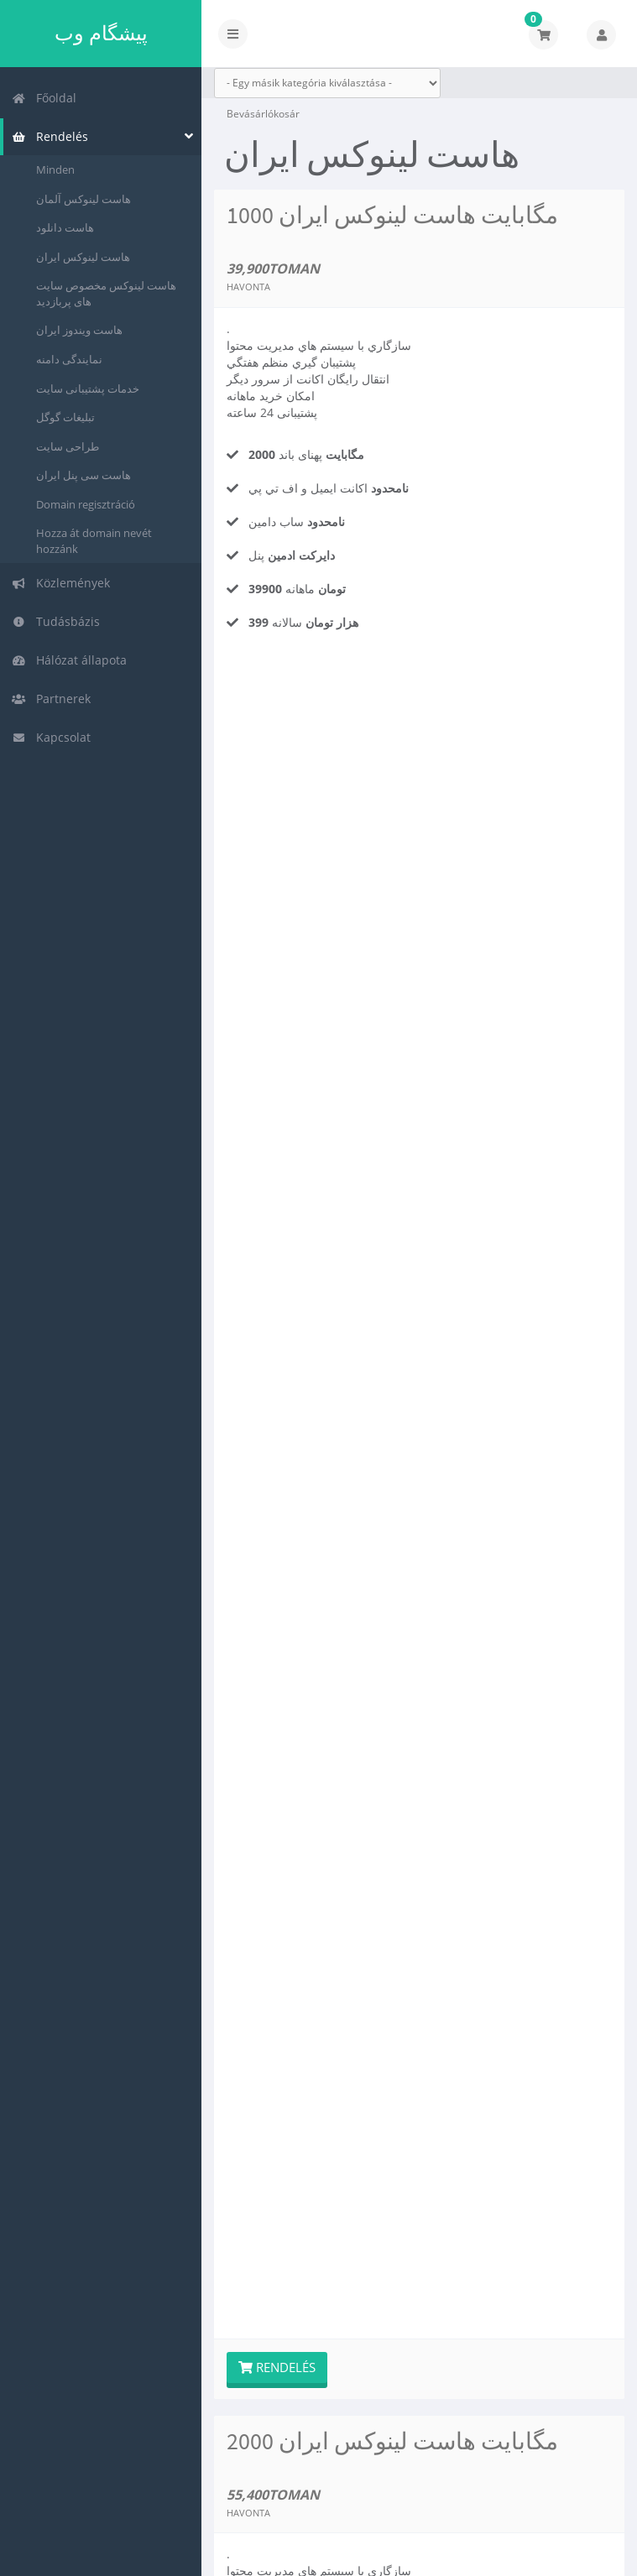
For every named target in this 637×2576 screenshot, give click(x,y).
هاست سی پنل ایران (83, 474)
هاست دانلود (65, 227)
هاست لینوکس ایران (83, 256)
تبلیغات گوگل (65, 417)
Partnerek (51, 699)
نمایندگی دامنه (69, 359)
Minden (55, 169)
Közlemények (61, 583)
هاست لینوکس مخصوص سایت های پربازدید (106, 293)
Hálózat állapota (69, 660)
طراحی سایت (67, 446)
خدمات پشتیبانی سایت (87, 388)
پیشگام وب (101, 32)
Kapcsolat (51, 737)
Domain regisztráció (85, 504)
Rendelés (50, 136)
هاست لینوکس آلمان (83, 198)
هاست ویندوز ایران (79, 329)
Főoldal (44, 98)
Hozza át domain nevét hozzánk (94, 540)
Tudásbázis (56, 621)
